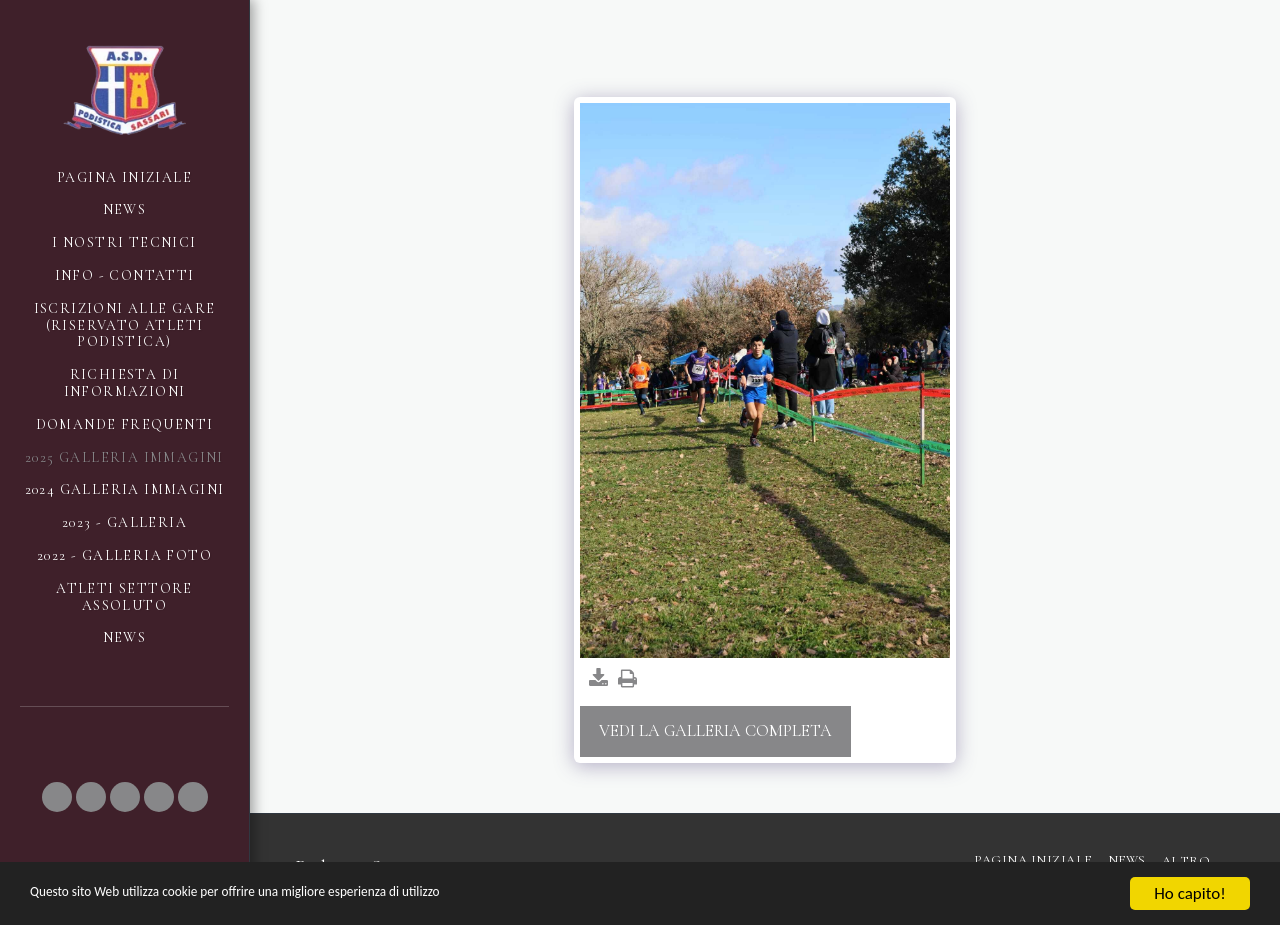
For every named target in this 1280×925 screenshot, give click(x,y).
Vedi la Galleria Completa (715, 731)
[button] (57, 797)
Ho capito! (1189, 893)
